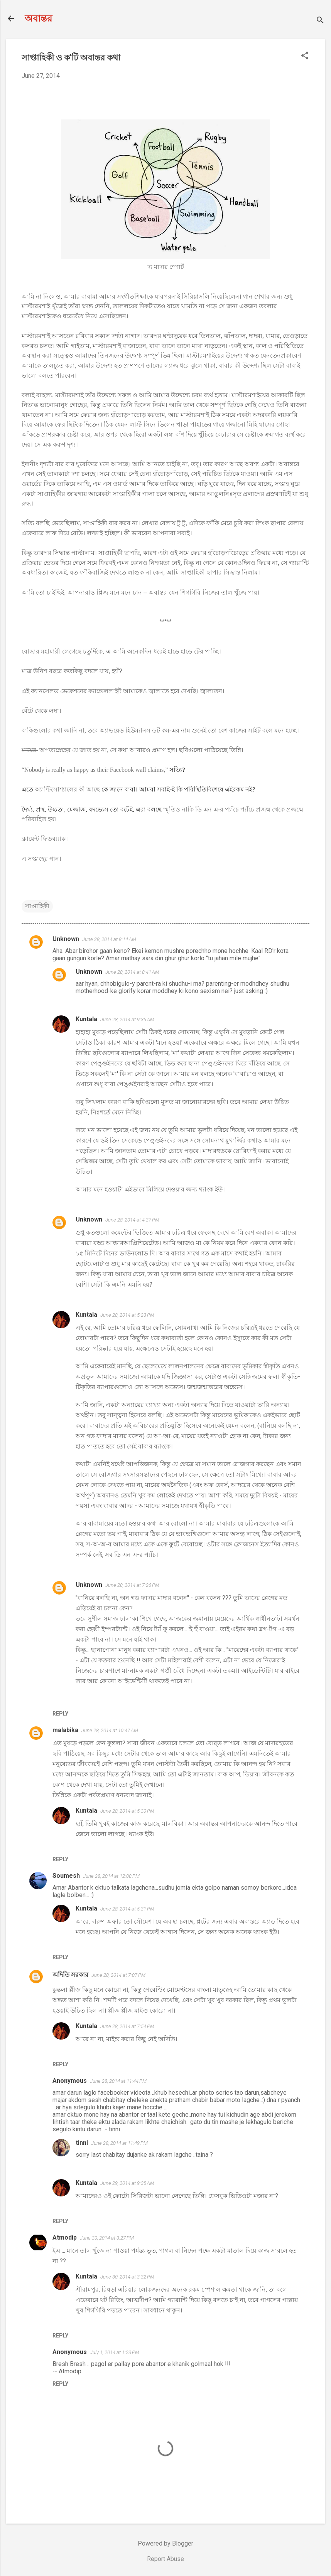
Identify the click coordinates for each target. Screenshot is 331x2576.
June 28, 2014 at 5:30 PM (127, 1811)
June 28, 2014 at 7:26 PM (132, 1585)
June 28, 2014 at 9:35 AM (127, 1019)
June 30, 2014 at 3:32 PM (127, 2277)
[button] (304, 56)
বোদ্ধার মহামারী (41, 651)
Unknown (65, 939)
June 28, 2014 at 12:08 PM (111, 1876)
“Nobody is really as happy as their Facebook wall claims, (93, 769)
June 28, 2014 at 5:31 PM (127, 1909)
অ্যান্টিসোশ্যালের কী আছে (67, 789)
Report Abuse (165, 2559)
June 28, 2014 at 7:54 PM (127, 2026)
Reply (60, 1714)
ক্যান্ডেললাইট (105, 691)
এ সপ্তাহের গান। (41, 858)
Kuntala (86, 1019)
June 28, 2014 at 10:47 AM (109, 1730)
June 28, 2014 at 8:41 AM (132, 972)
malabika (65, 1730)
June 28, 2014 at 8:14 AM (109, 939)
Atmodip (64, 2237)
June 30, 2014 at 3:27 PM (107, 2238)
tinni (82, 2142)
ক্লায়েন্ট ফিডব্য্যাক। (45, 838)
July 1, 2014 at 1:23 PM (114, 2352)
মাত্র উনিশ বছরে (42, 671)
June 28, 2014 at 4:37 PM (132, 1220)
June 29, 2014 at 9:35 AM (127, 2183)
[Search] (320, 21)
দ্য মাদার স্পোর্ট (165, 267)
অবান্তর (38, 18)
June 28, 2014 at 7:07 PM (118, 1975)
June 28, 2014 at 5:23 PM (127, 1315)
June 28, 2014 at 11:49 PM (119, 2143)
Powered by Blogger (165, 2543)
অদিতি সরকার (70, 1974)
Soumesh (66, 1875)
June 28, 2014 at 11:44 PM (118, 2081)
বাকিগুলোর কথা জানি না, (54, 730)
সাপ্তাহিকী (37, 906)
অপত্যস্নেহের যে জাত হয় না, (65, 750)
